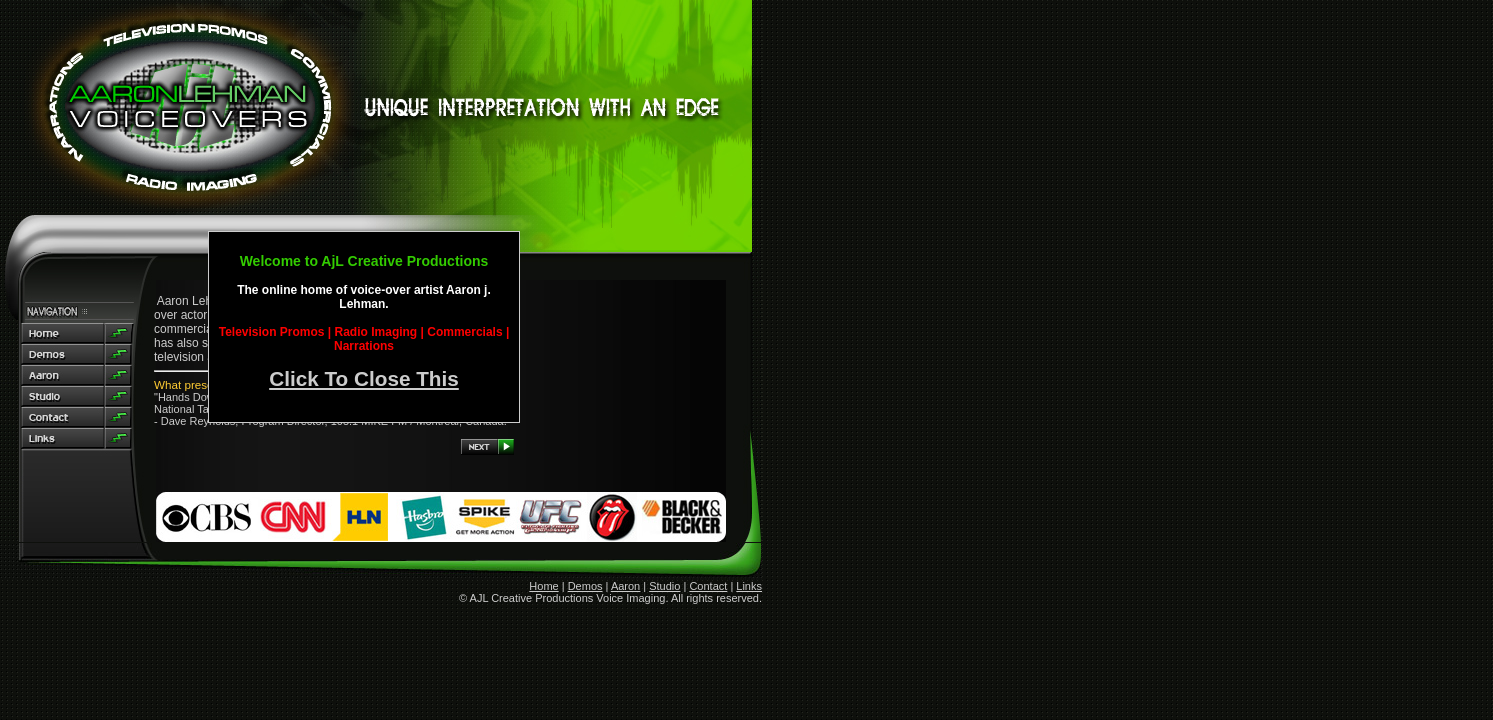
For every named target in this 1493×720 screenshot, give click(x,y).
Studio (664, 586)
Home (543, 586)
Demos (585, 586)
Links (749, 586)
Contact (708, 586)
